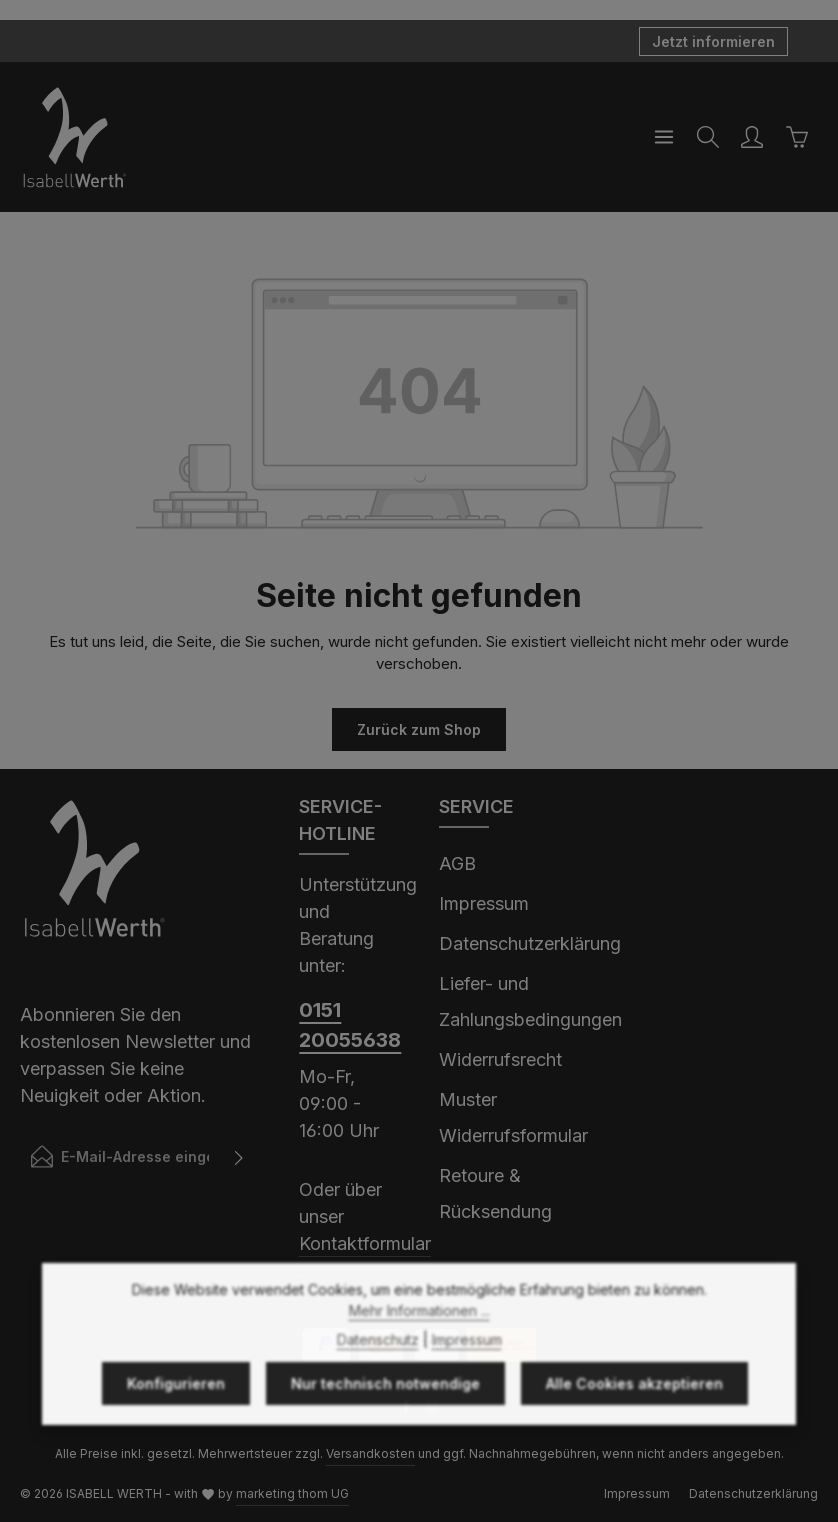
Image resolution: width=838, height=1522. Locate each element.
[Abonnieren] (239, 1156)
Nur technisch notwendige (385, 1431)
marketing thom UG (292, 1493)
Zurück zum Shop (419, 729)
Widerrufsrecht (500, 1059)
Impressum (484, 903)
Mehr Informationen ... (419, 1358)
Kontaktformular (365, 1243)
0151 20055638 (349, 1025)
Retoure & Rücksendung (495, 1193)
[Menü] (664, 137)
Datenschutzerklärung (530, 943)
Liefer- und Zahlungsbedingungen (530, 1001)
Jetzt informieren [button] (713, 41)
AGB (457, 863)
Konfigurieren (176, 1431)
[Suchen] (708, 137)
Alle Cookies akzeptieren (634, 1431)
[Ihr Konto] (752, 137)
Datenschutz (378, 1387)
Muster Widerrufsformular (513, 1117)
